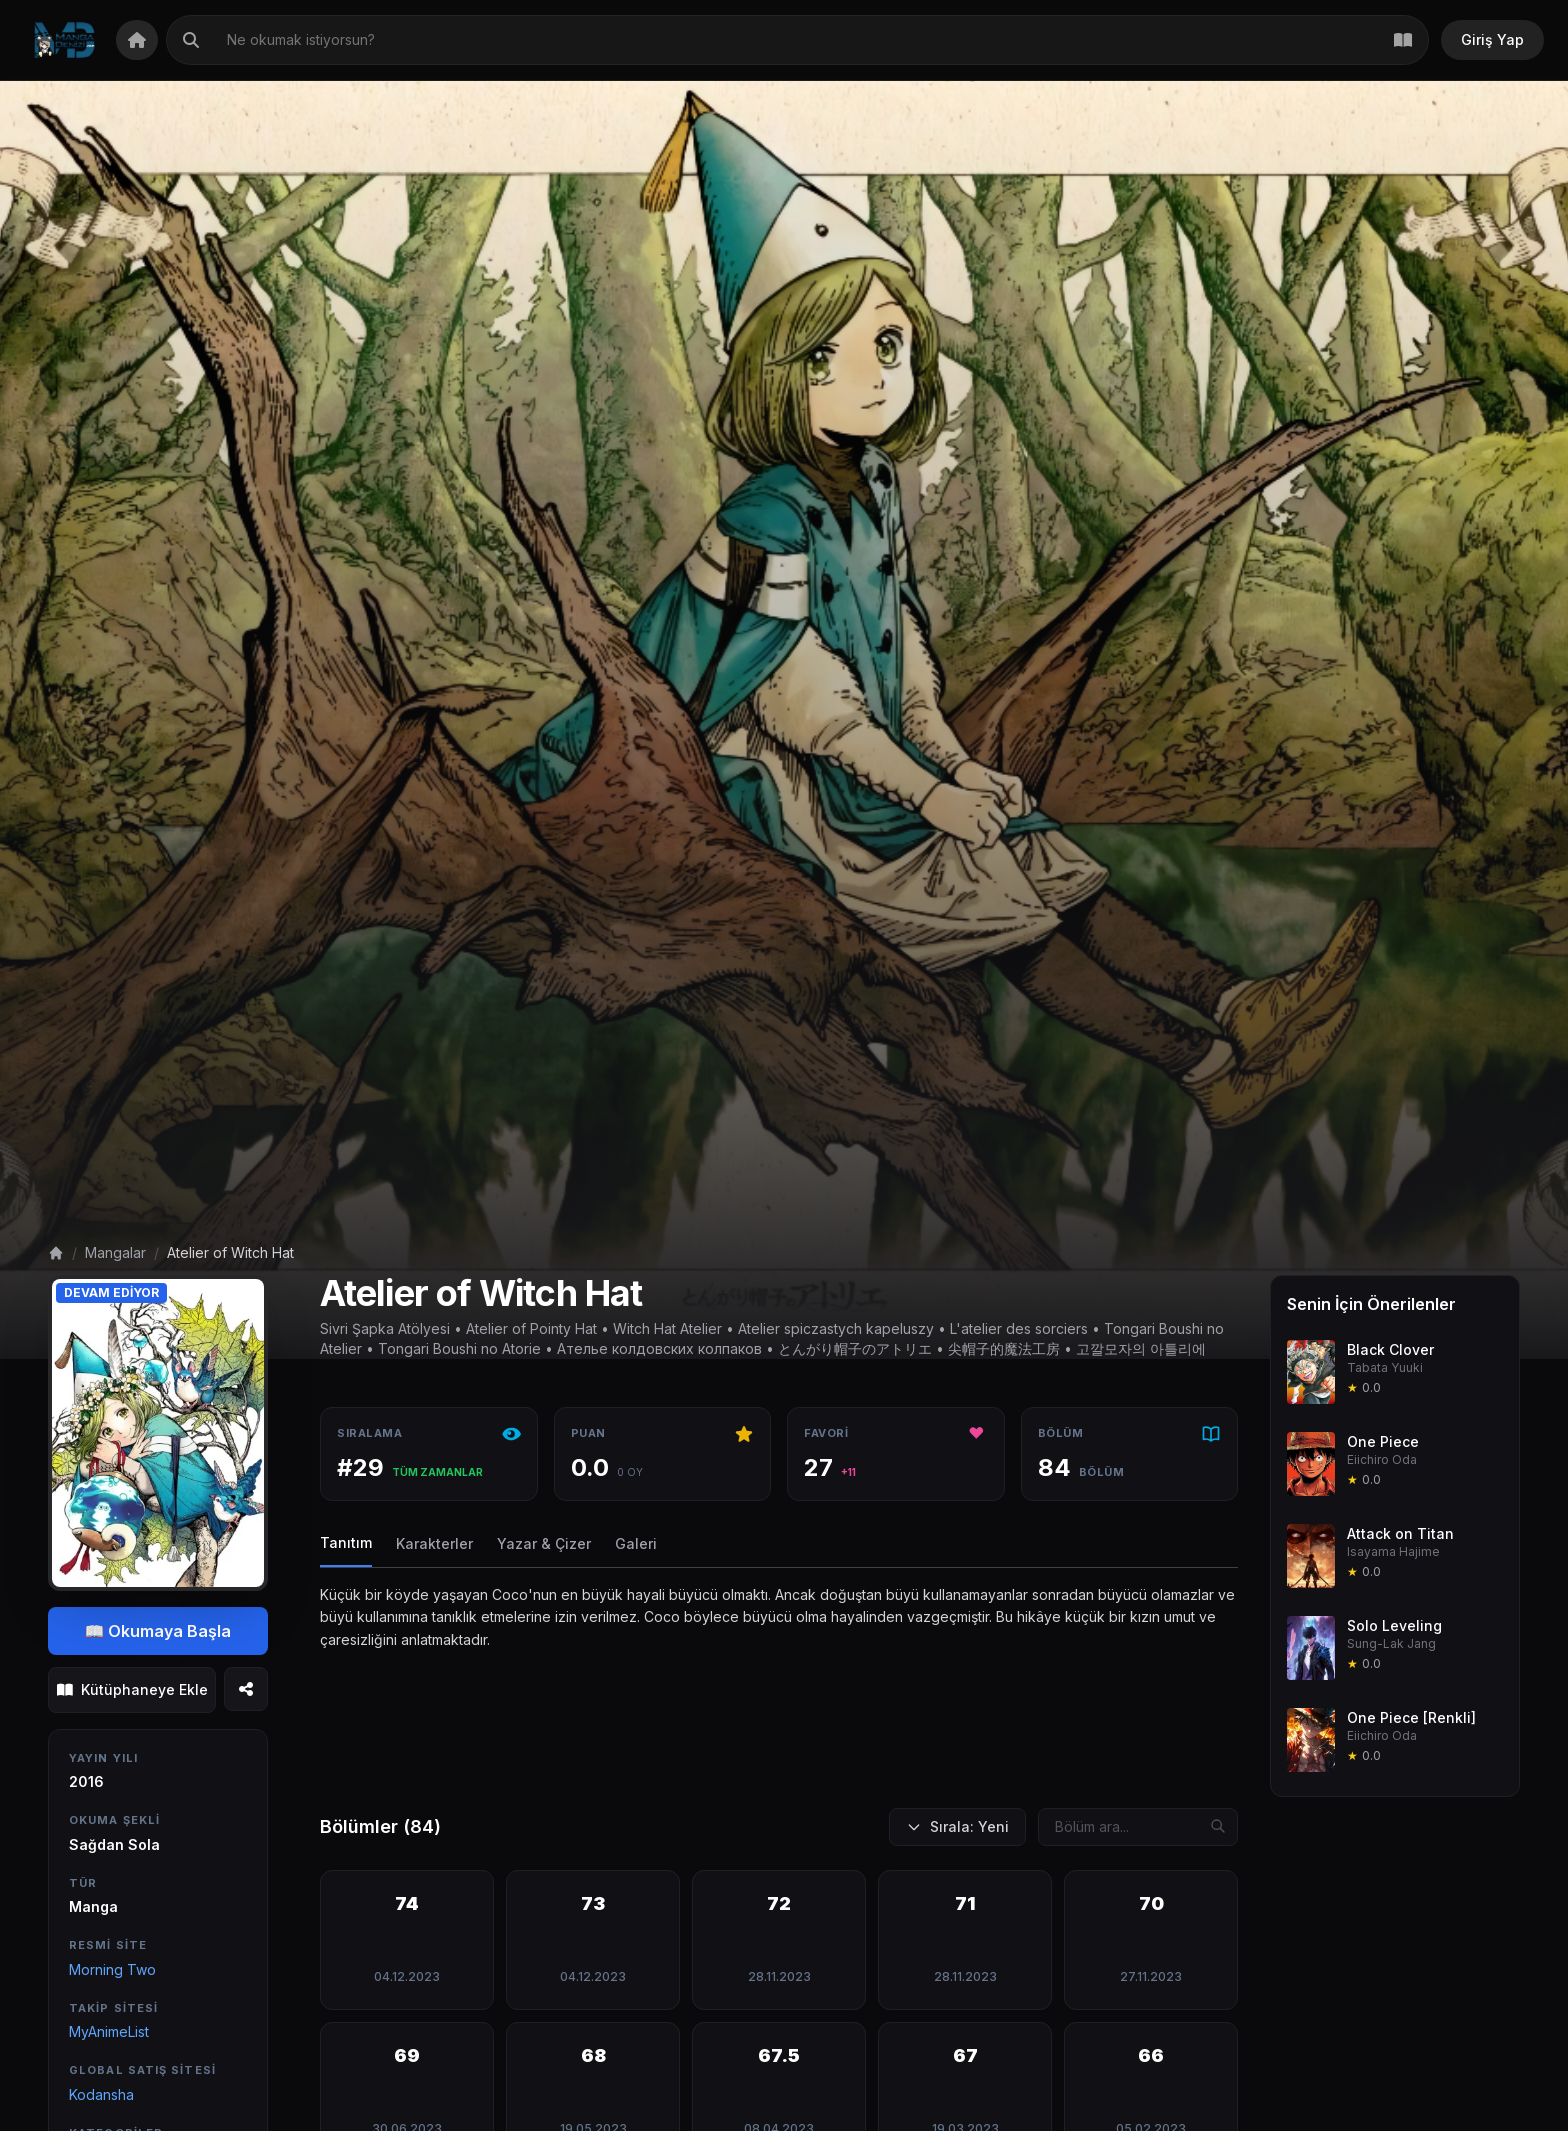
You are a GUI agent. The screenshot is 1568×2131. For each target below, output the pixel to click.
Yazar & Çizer (544, 1543)
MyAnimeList (109, 2031)
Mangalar (115, 1252)
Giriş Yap (1492, 39)
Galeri (636, 1543)
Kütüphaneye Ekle (132, 1689)
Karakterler (434, 1543)
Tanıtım (346, 1542)
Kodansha (101, 2094)
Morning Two (112, 1969)
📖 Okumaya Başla (158, 1631)
